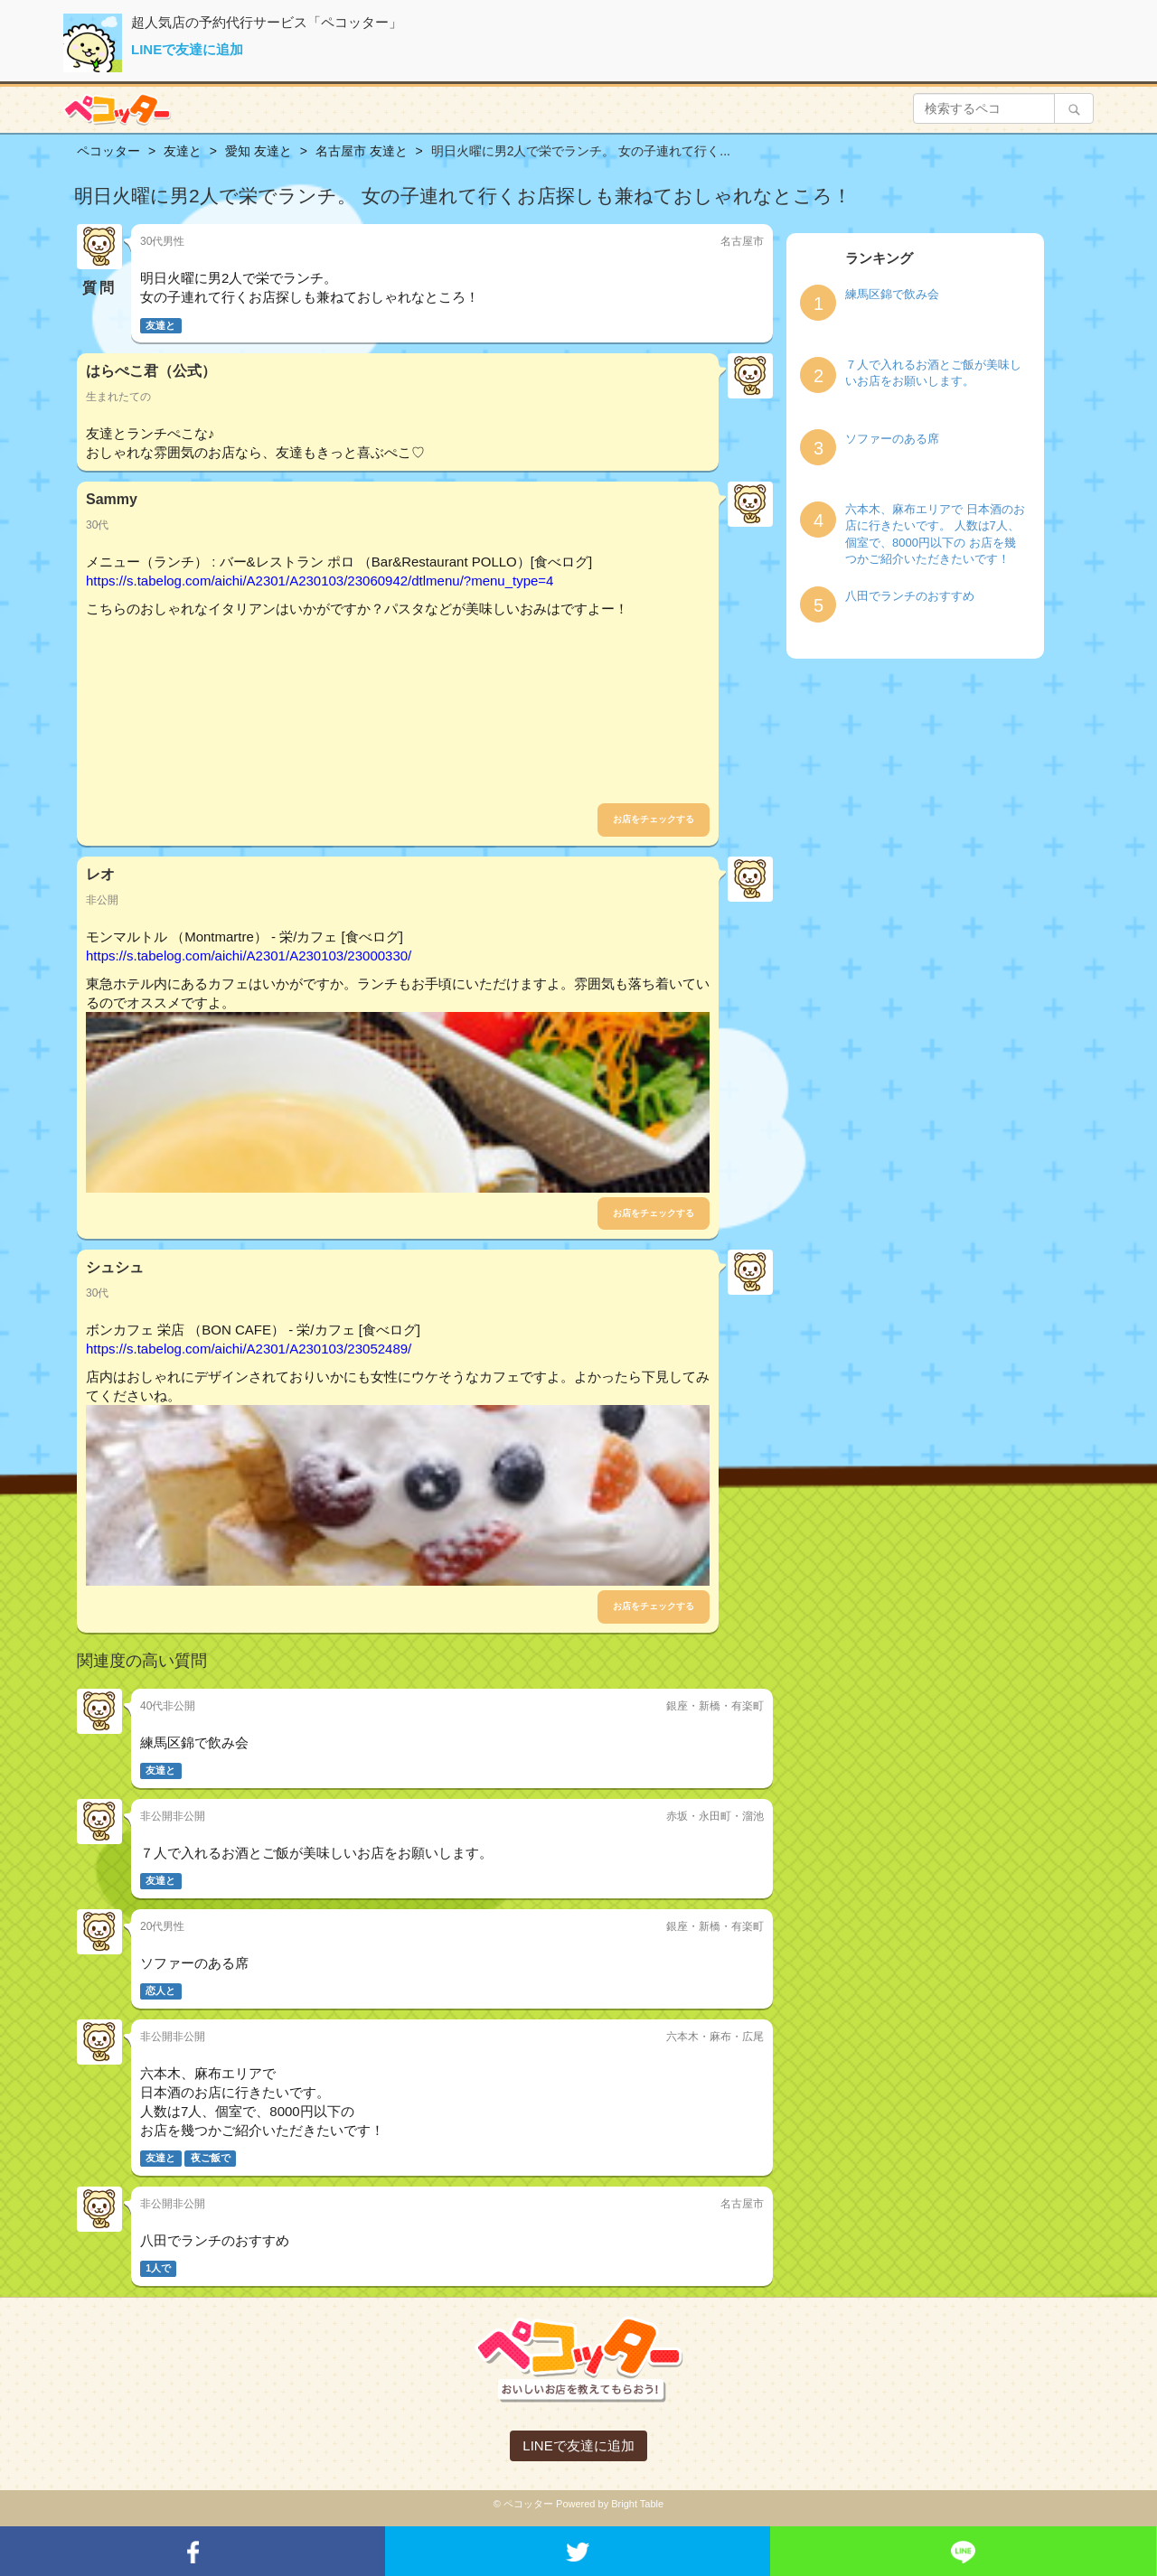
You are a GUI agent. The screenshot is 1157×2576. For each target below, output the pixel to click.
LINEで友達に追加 (187, 49)
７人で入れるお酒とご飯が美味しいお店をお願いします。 (933, 373)
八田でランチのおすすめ (909, 596)
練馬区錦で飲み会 (892, 294)
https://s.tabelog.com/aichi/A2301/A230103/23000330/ (248, 955)
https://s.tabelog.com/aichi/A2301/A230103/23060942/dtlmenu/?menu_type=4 (319, 580)
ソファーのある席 (892, 438)
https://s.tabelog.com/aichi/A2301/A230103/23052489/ (248, 1348)
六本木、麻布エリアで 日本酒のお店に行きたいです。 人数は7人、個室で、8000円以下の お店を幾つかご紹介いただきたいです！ (935, 534)
